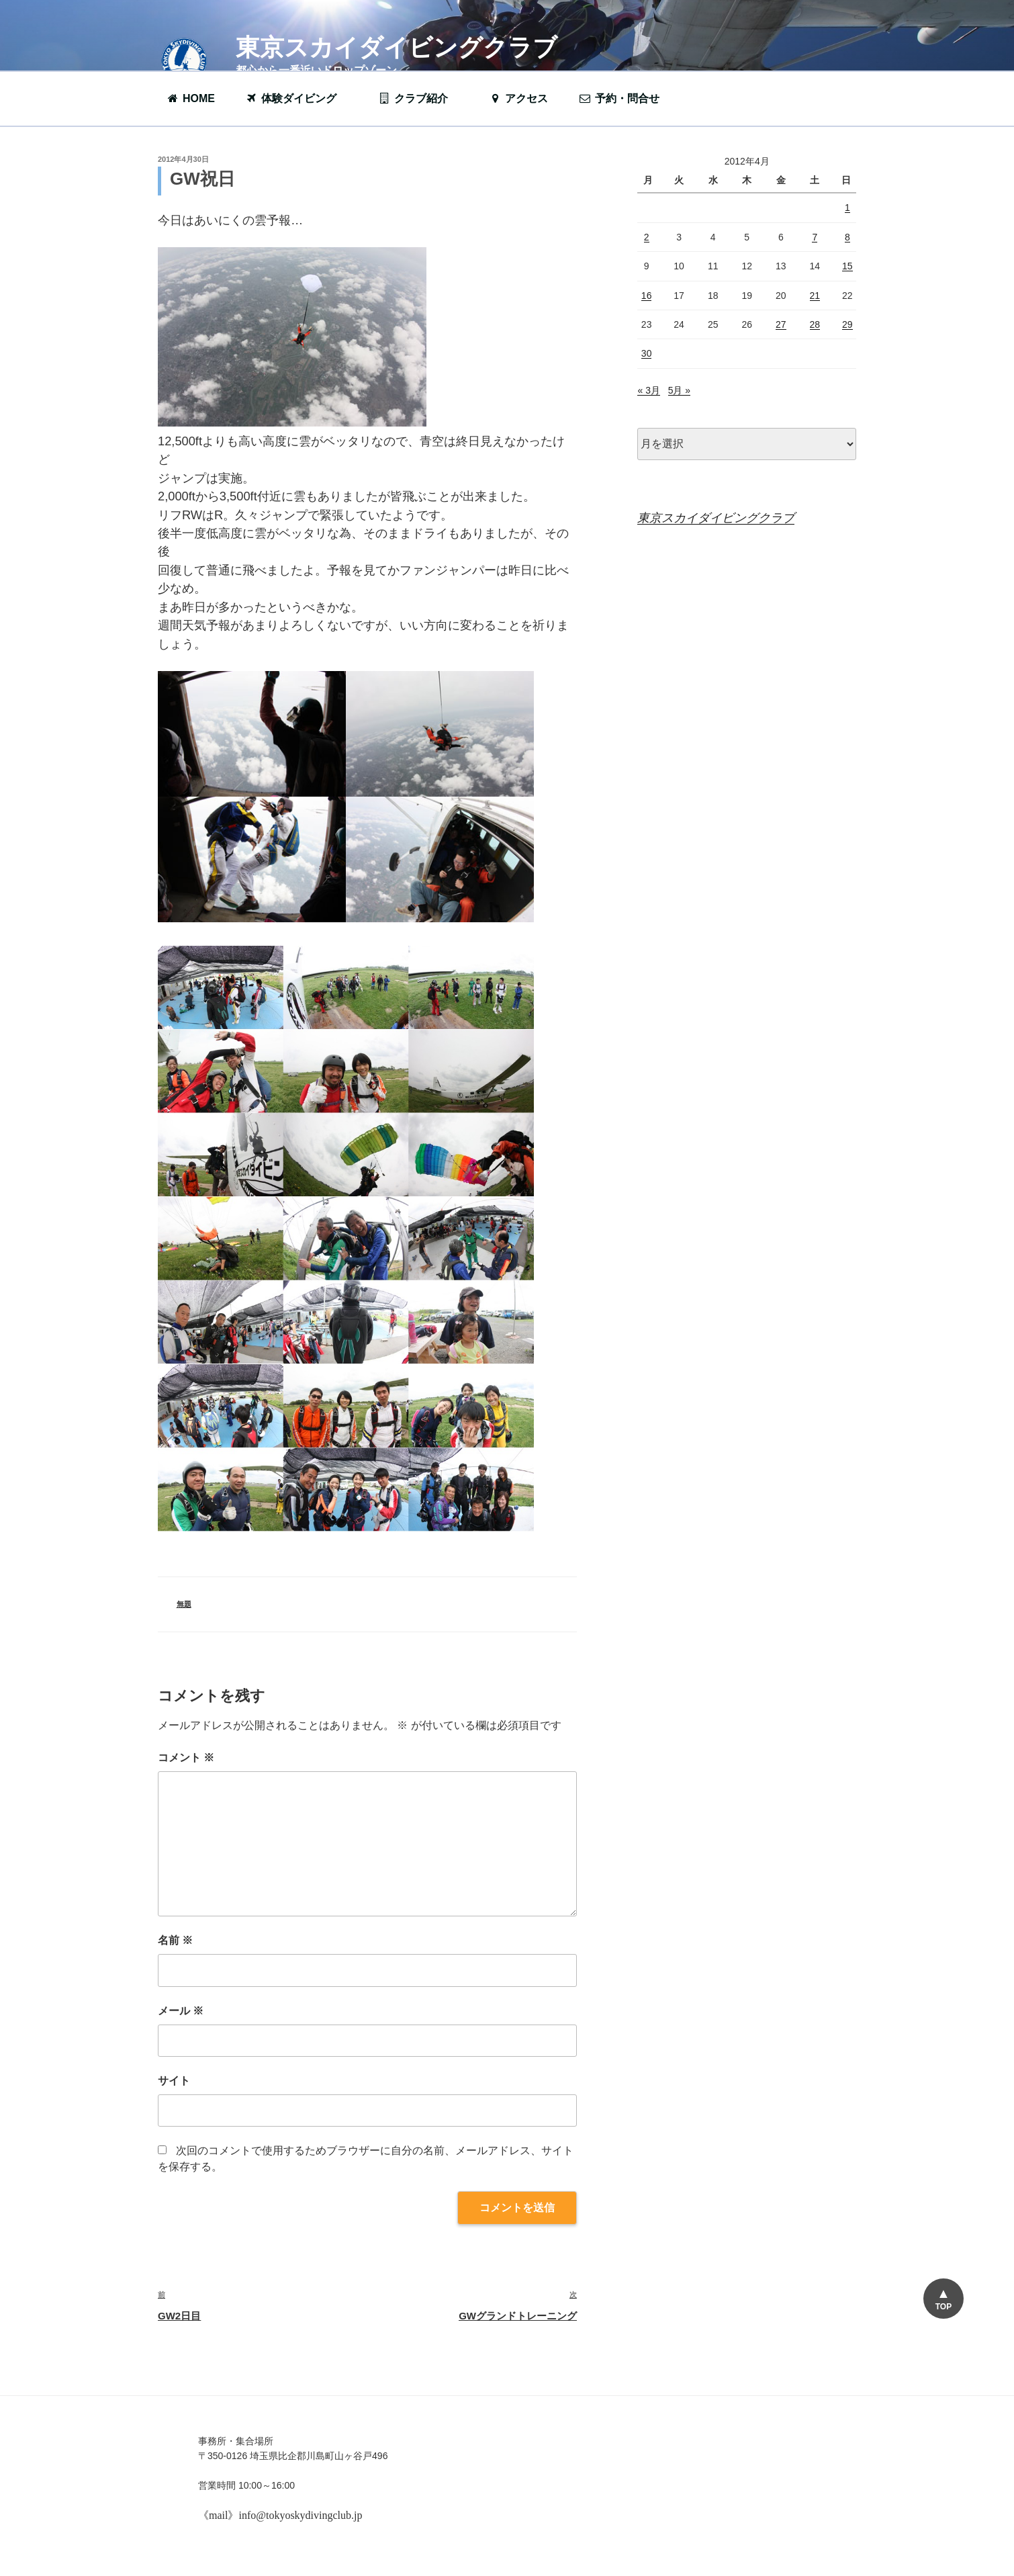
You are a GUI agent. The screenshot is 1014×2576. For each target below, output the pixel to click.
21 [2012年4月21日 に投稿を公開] (815, 295)
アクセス (518, 98)
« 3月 (648, 390)
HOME (190, 98)
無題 (184, 1604)
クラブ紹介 (419, 98)
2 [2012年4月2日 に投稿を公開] (646, 237)
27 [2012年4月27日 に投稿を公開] (781, 324)
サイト (174, 2080)
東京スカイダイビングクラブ (396, 47)
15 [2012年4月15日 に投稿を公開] (847, 266)
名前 (175, 1940)
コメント (186, 1757)
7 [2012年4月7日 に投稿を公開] (814, 237)
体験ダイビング (297, 98)
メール (180, 2010)
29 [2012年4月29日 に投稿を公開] (847, 324)
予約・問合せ (626, 98)
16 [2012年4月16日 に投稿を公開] (646, 295)
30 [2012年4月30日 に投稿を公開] (646, 353)
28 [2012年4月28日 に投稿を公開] (815, 324)
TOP (943, 2306)
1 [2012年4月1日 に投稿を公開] (847, 207)
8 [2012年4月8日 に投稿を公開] (847, 237)
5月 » (679, 390)
